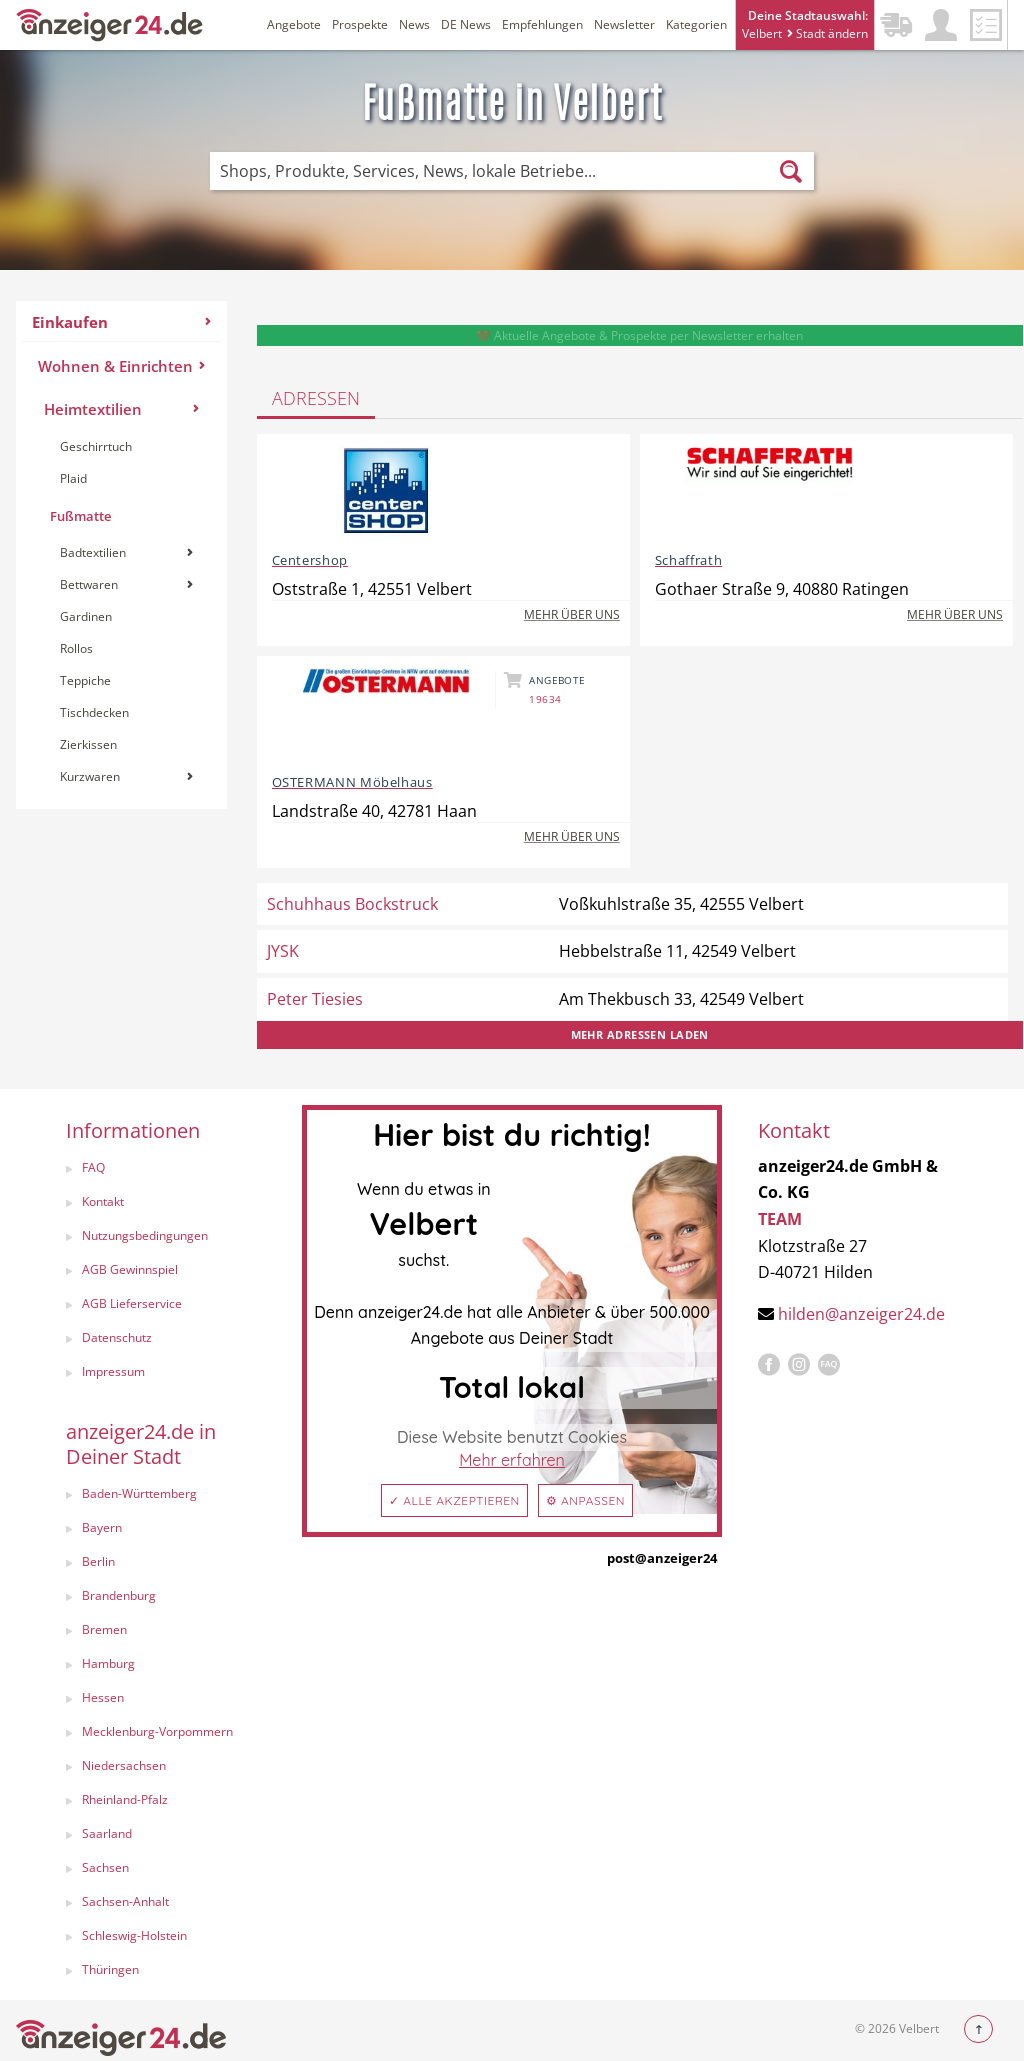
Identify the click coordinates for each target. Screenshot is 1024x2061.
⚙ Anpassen (585, 1500)
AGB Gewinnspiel (130, 1269)
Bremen (104, 1629)
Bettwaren (126, 584)
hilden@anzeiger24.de (861, 1314)
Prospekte (360, 24)
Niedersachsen (124, 1765)
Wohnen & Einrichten (121, 366)
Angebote (294, 24)
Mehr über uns (572, 614)
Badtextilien (126, 552)
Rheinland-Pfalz (125, 1799)
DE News (466, 24)
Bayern (102, 1527)
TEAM (780, 1219)
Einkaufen (121, 322)
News (414, 24)
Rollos (76, 648)
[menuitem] (121, 555)
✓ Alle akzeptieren (454, 1500)
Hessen (103, 1697)
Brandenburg (119, 1595)
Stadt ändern (827, 33)
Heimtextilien (121, 409)
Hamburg (108, 1663)
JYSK (283, 951)
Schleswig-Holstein (134, 1935)
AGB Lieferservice (132, 1303)
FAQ (93, 1167)
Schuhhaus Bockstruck (352, 904)
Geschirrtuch (96, 446)
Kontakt (103, 1201)
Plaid (73, 478)
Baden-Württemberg (139, 1493)
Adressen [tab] (316, 398)
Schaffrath (688, 560)
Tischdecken (94, 712)
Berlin (98, 1561)
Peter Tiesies (315, 999)
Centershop (310, 560)
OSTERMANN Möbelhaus (352, 782)
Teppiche (85, 680)
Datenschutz (117, 1337)
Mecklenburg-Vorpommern (157, 1731)
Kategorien (696, 24)
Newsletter (624, 24)
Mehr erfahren (512, 1460)
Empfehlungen (542, 24)
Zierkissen (88, 744)
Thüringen (110, 1969)
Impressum (113, 1371)
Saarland (107, 1833)
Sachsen (105, 1867)
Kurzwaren (126, 776)
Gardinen (86, 616)
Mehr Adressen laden (640, 1034)
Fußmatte (80, 516)
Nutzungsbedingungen (145, 1235)
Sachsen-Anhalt (125, 1901)
